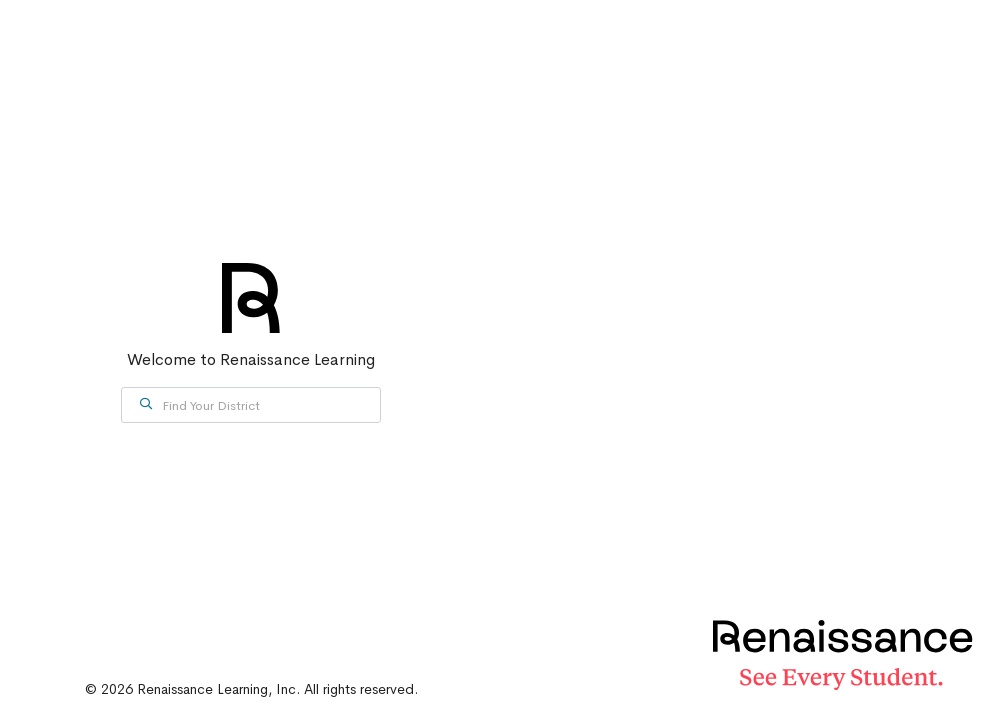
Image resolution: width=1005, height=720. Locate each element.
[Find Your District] (251, 405)
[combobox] (251, 405)
